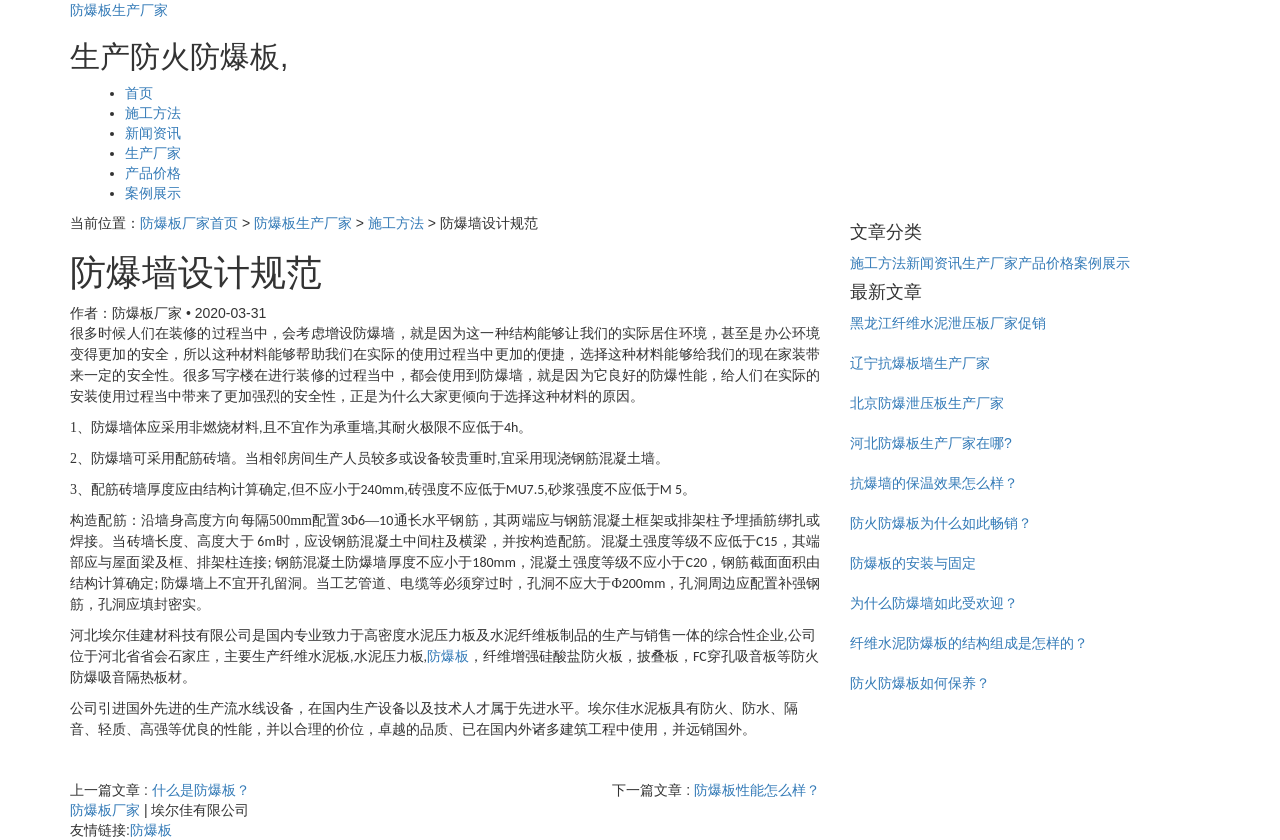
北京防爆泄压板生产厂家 (927, 403)
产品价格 (153, 173)
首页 (139, 93)
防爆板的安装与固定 (913, 563)
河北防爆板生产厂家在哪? (931, 443)
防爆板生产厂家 (119, 10)
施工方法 (153, 113)
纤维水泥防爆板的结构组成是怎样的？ (969, 643)
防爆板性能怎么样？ (757, 790)
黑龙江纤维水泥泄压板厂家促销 (948, 323)
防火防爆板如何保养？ (920, 683)
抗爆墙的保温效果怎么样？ (934, 483)
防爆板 (448, 656)
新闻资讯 (153, 133)
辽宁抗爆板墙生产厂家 (920, 363)
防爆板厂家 (105, 810)
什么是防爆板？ (201, 790)
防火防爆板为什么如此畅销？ (941, 523)
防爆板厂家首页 (189, 223)
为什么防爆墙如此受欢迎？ (934, 603)
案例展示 (153, 193)
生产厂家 (153, 153)
